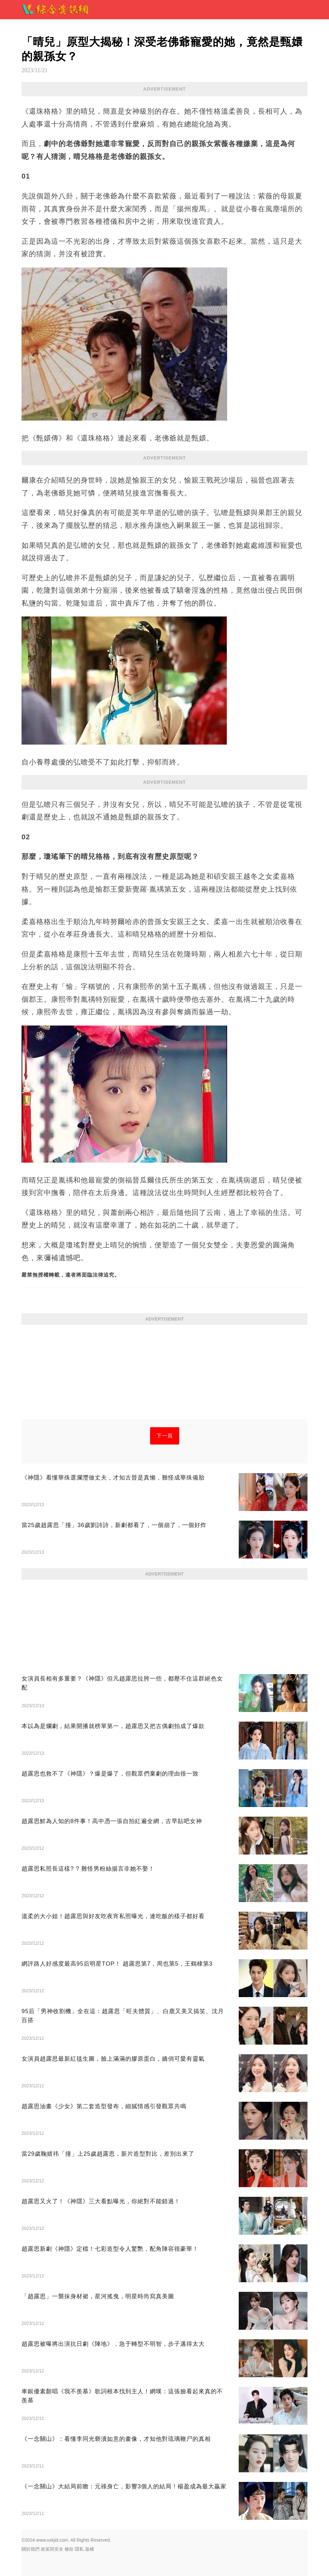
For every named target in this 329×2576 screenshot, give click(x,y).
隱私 (79, 2549)
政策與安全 (52, 2549)
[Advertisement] (164, 1374)
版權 (89, 2549)
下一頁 (164, 1435)
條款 (69, 2549)
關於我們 (31, 2549)
